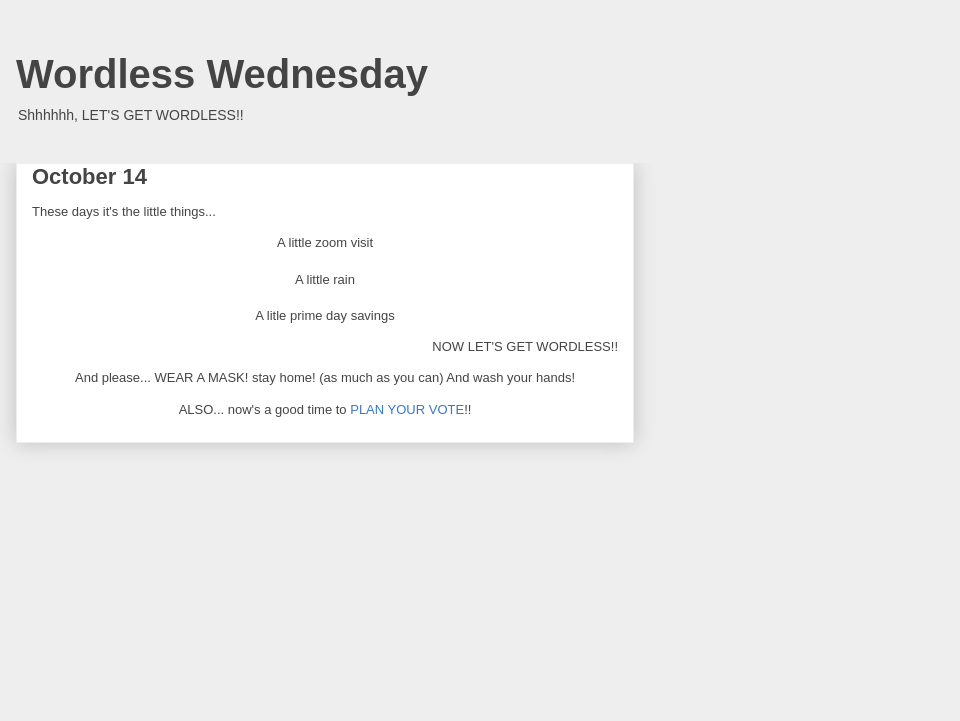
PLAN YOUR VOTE (407, 409)
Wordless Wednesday (222, 74)
